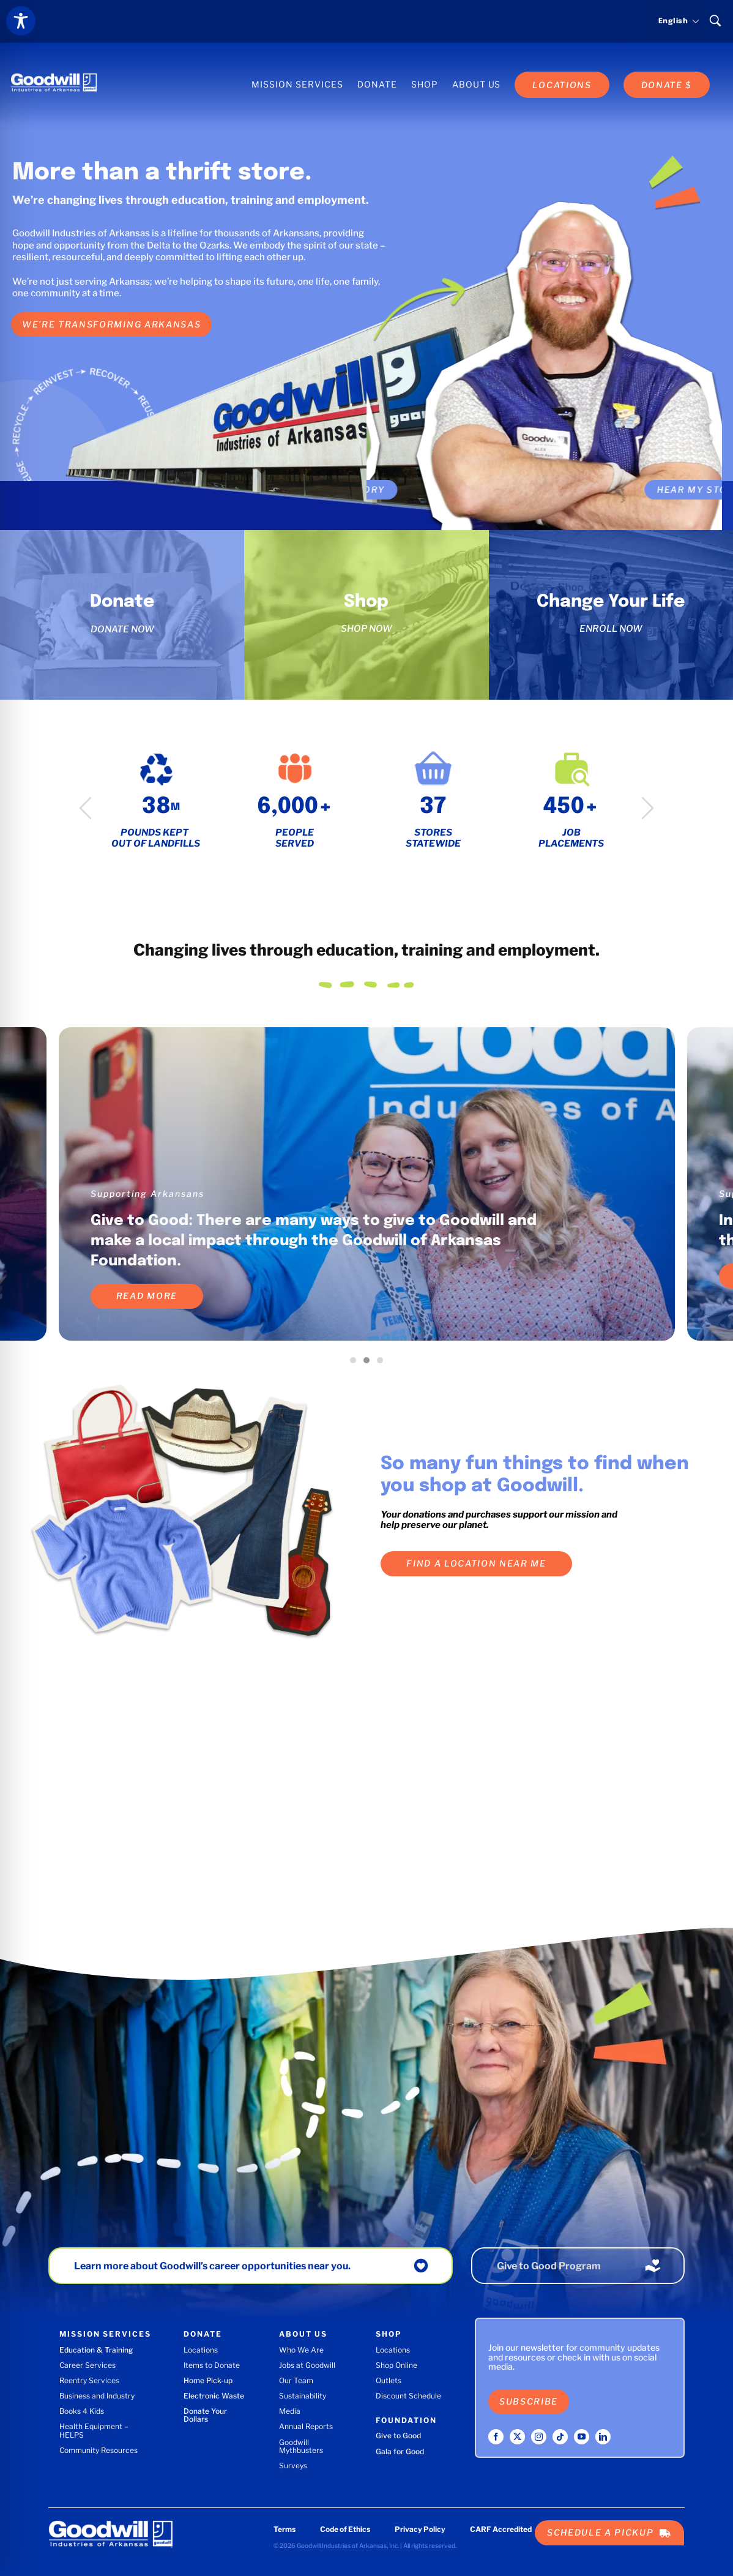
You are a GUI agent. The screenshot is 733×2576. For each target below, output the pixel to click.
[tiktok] (560, 2436)
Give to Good (398, 2435)
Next (647, 808)
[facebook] (496, 2436)
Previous (85, 808)
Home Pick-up (208, 2380)
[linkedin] (603, 2436)
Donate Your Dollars (205, 2415)
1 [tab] (356, 1363)
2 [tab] (369, 1363)
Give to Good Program (549, 2266)
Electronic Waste (214, 2395)
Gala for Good (400, 2451)
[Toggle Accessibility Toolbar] (21, 21)
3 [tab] (383, 1363)
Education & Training (96, 2349)
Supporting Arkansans (147, 1193)
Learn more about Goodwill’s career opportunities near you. (212, 2266)
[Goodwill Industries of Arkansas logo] (54, 71)
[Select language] (673, 21)
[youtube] (581, 2436)
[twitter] (517, 2436)
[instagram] (538, 2436)
